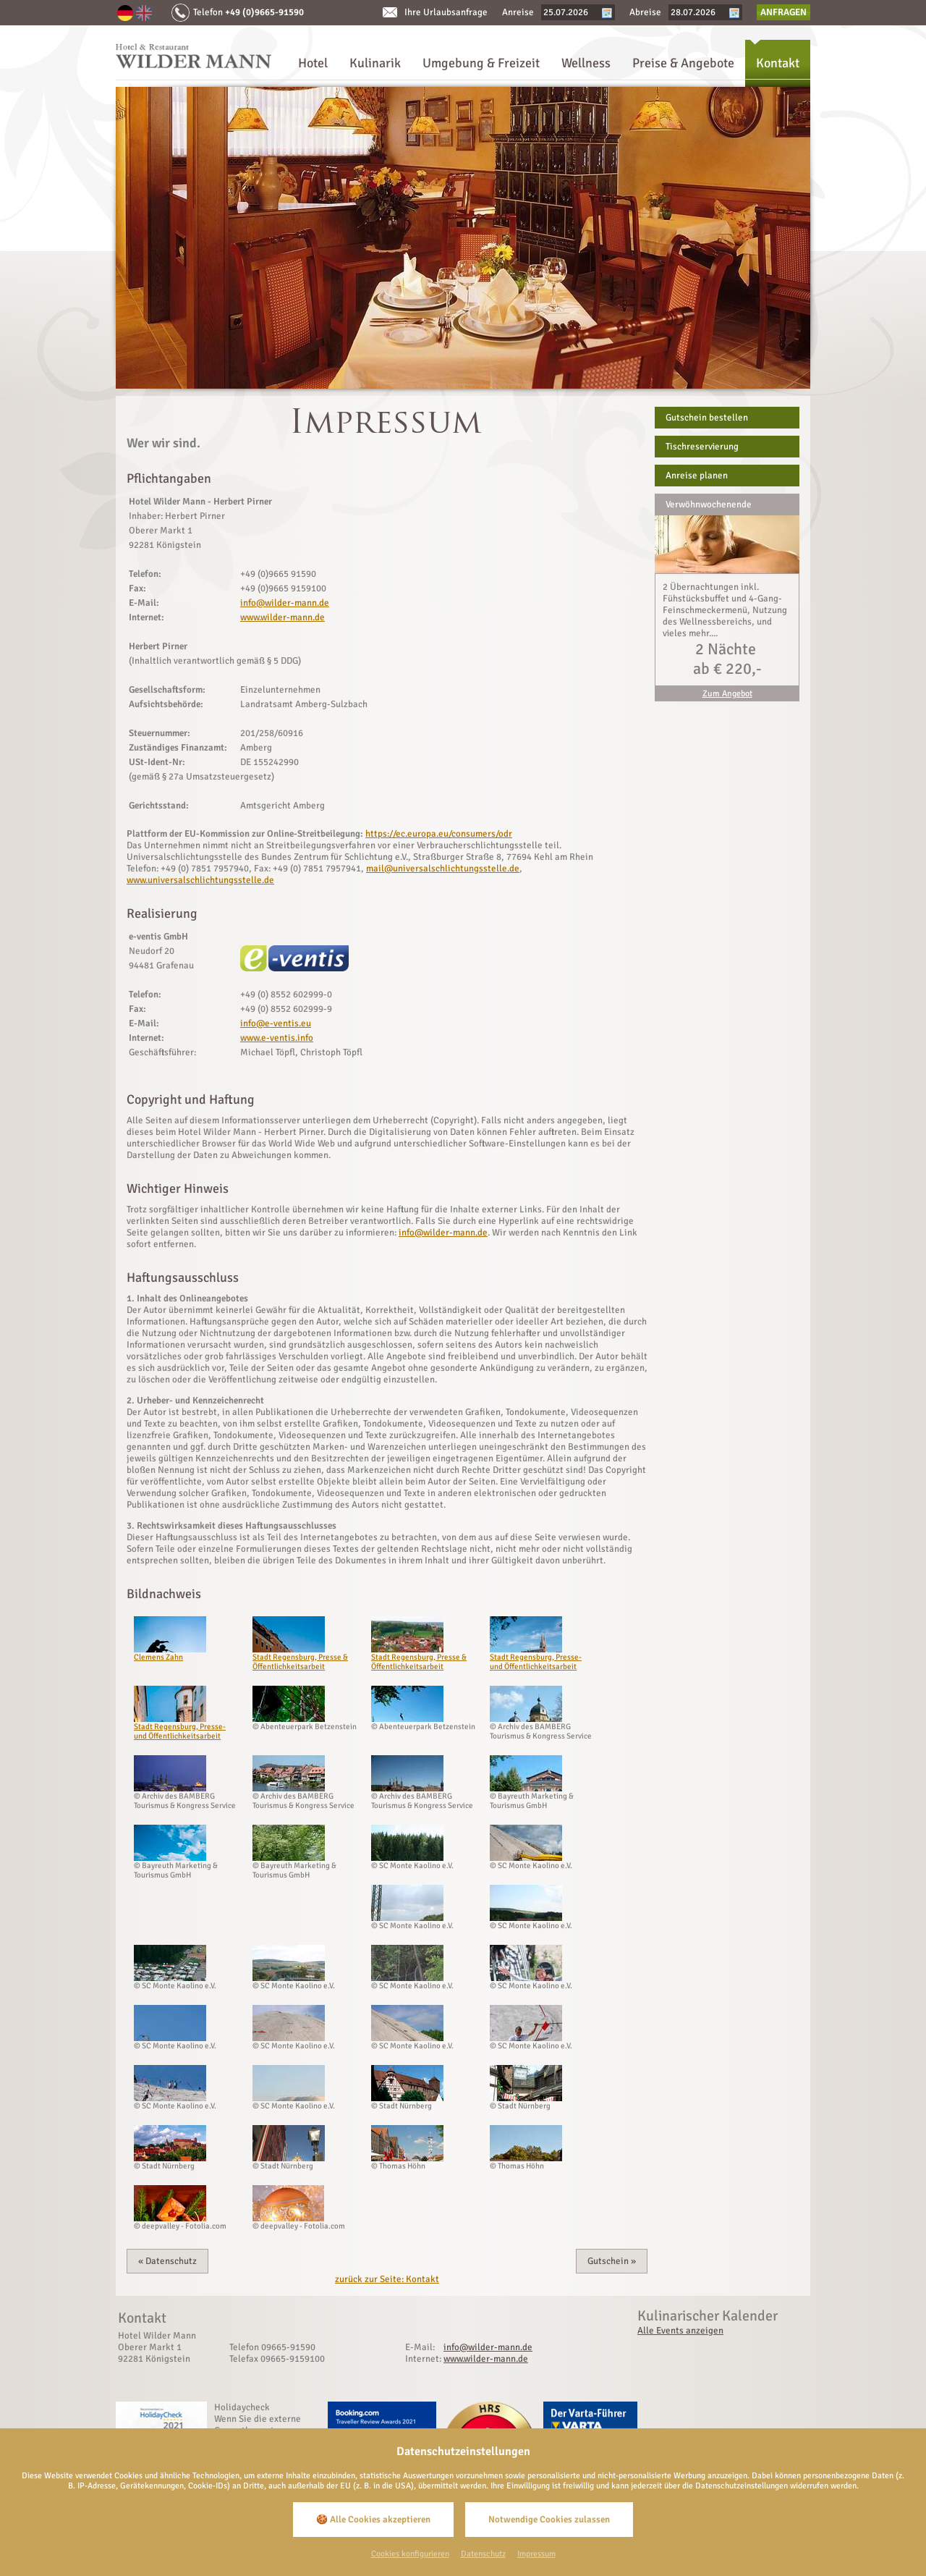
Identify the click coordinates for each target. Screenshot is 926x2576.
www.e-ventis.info (276, 1038)
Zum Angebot (727, 693)
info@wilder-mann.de (284, 603)
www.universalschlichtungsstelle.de (200, 880)
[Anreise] (572, 12)
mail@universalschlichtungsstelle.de (442, 868)
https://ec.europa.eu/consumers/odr (438, 834)
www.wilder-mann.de (282, 617)
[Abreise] (700, 12)
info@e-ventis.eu (275, 1023)
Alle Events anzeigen (680, 2330)
